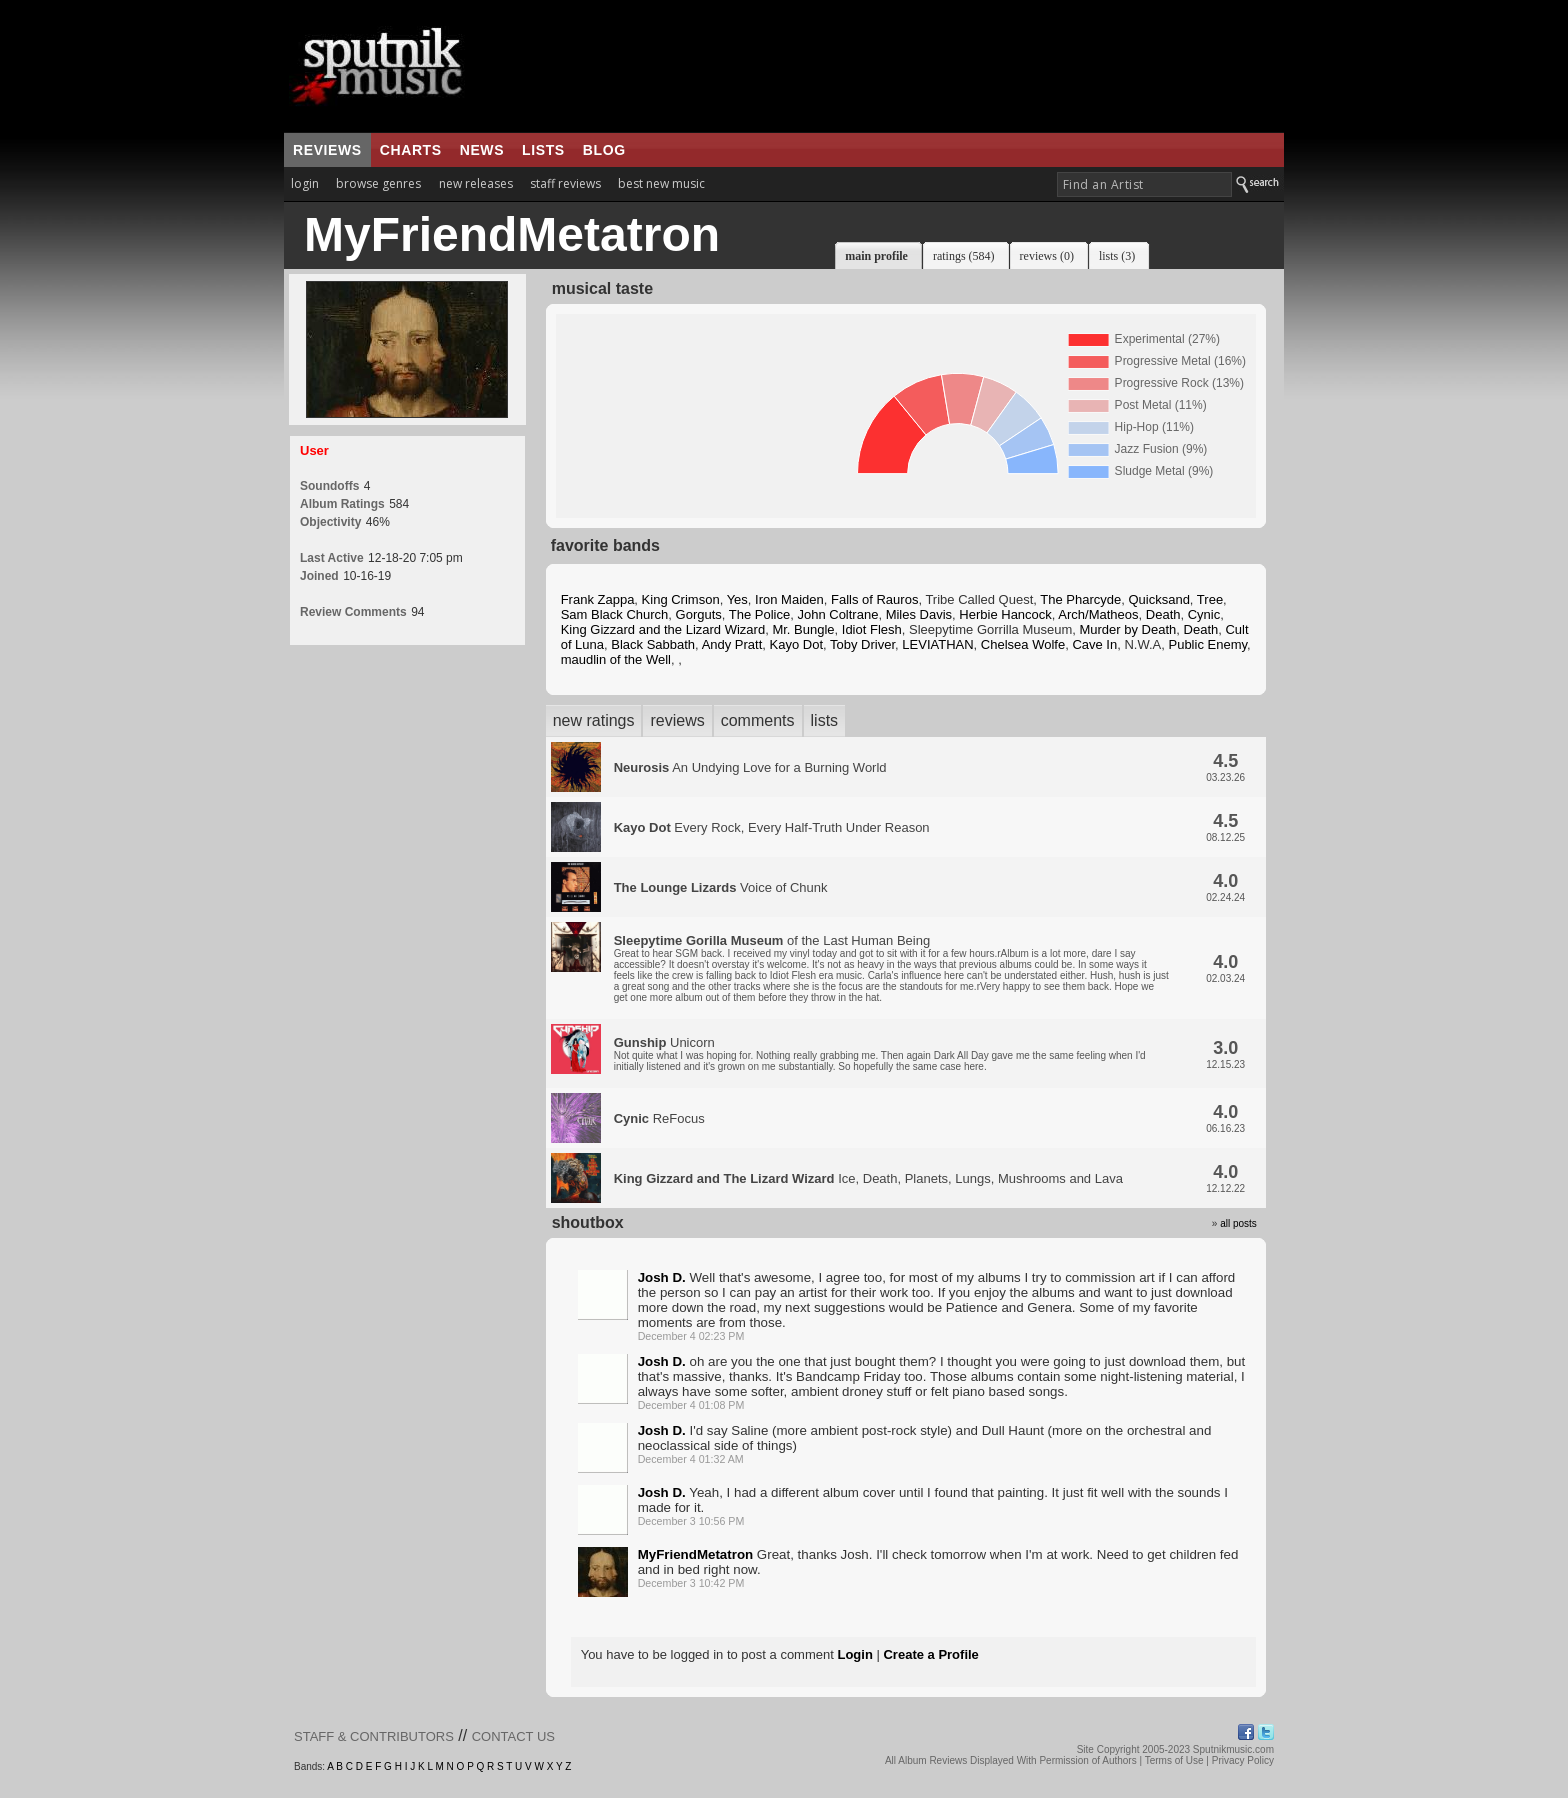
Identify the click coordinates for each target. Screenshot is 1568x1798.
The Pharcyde (1080, 599)
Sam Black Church (615, 614)
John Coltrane (837, 614)
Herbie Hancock (1005, 614)
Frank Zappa (598, 599)
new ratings (594, 720)
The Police (759, 614)
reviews (327, 150)
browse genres (378, 183)
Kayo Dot (796, 644)
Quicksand (1158, 599)
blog (604, 150)
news (482, 150)
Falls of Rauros (874, 599)
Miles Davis (919, 614)
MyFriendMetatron (696, 1554)
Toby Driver (862, 644)
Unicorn (880, 1053)
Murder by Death (1127, 629)
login (305, 183)
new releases (476, 183)
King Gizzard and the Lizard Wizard (663, 629)
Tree (1210, 599)
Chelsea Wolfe (1023, 644)
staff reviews (565, 183)
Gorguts (699, 614)
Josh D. (662, 1277)
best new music (661, 183)
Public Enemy (1207, 644)
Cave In (1094, 644)
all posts (1238, 1223)
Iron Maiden (789, 599)
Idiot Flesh (872, 629)
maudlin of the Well (616, 659)
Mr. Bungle (803, 629)
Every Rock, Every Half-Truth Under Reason (772, 827)
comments (758, 720)
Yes (737, 599)
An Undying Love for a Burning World (750, 767)
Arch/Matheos (1098, 614)
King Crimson (681, 599)
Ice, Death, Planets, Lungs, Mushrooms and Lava (868, 1178)
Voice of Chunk (721, 887)
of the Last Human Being (891, 968)
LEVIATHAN (937, 644)
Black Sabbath (653, 644)
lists (543, 150)
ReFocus (659, 1118)
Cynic (1204, 614)
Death (1163, 614)
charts (411, 150)
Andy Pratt (732, 644)
